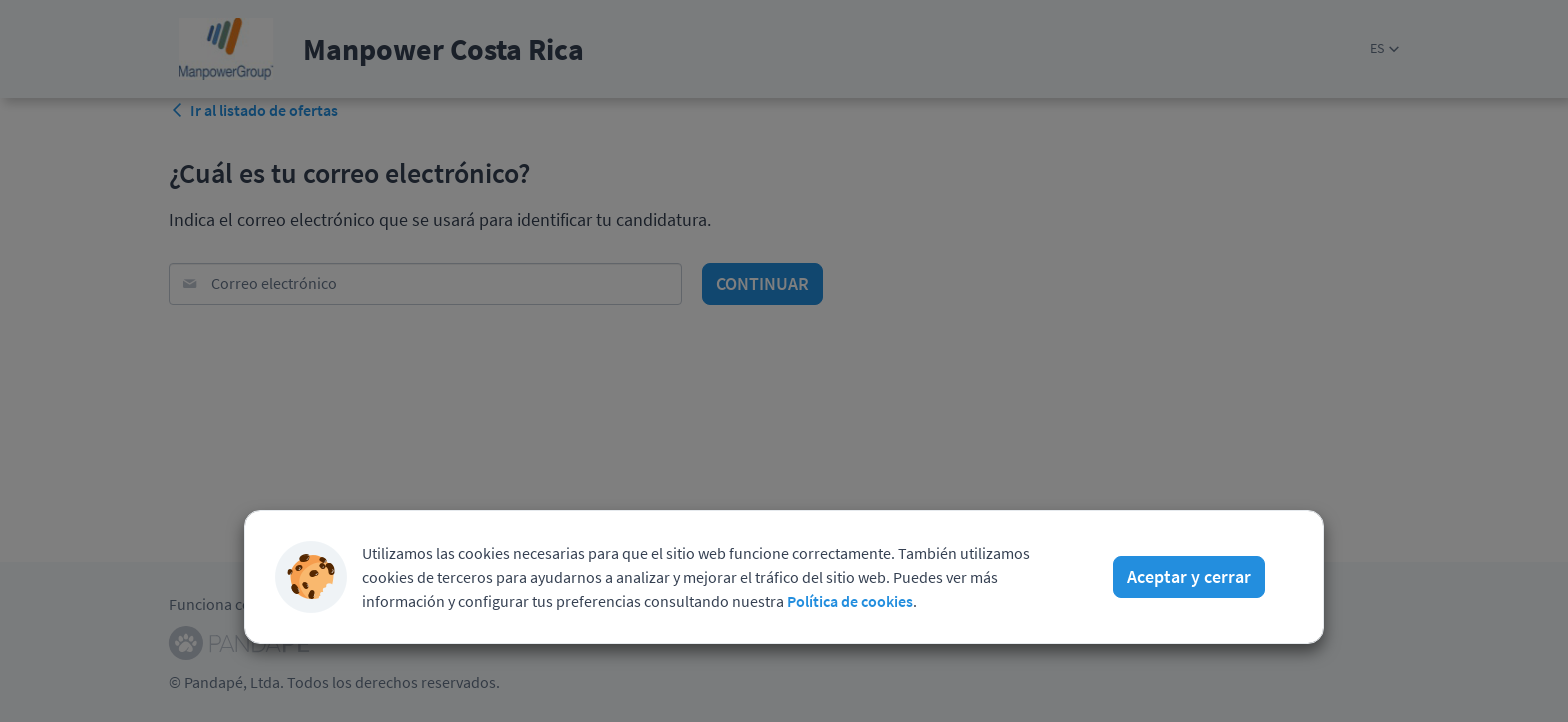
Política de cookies (850, 594)
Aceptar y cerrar (1189, 569)
